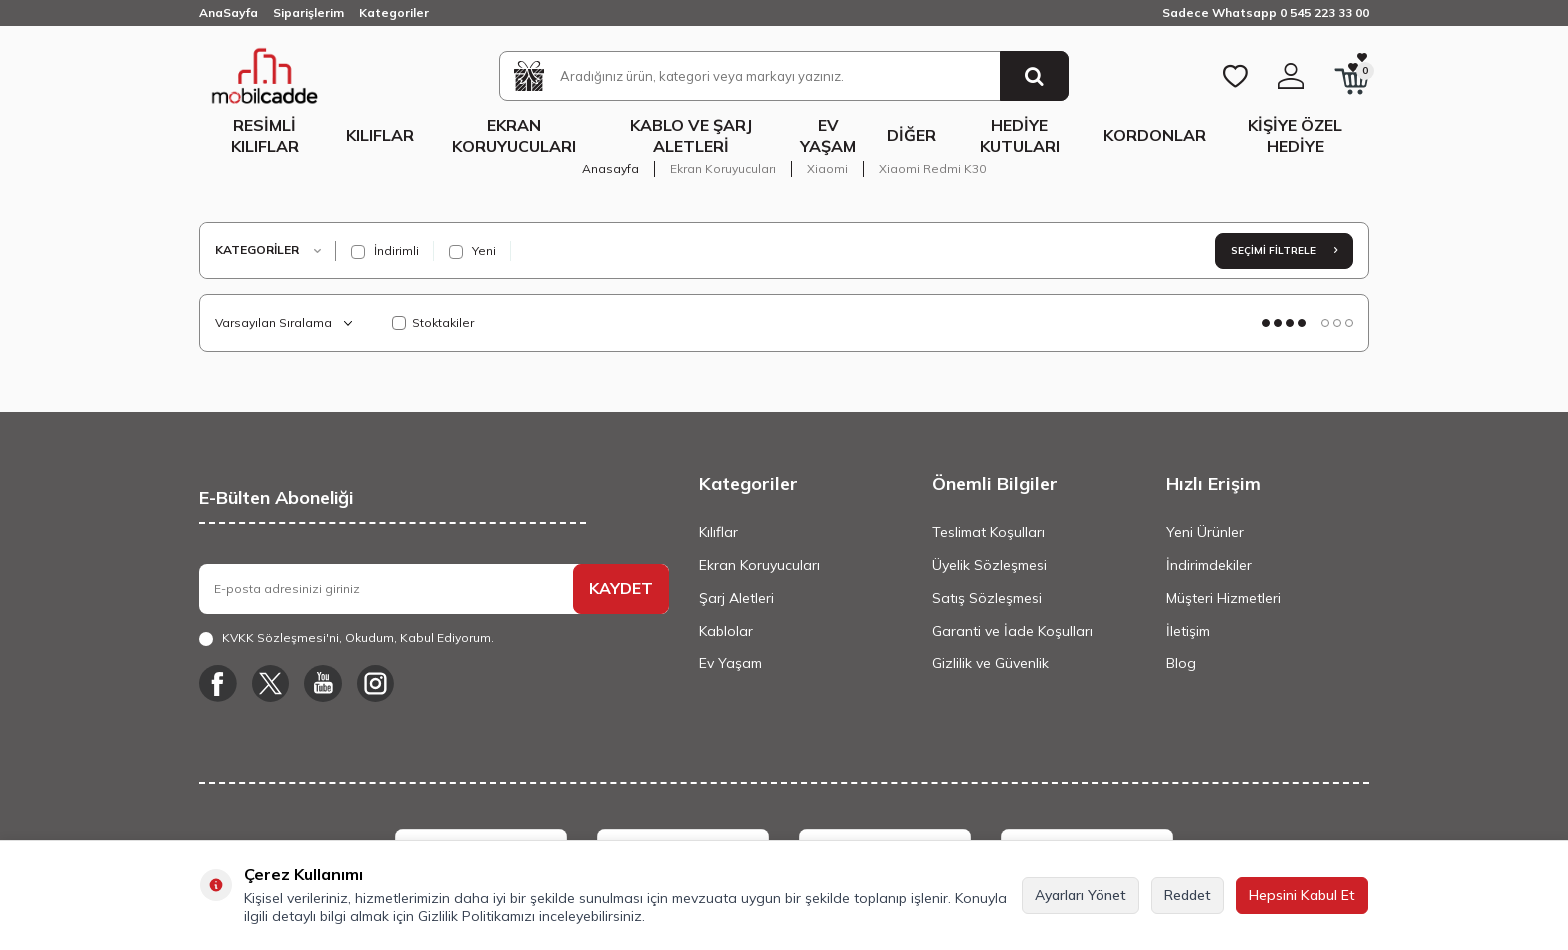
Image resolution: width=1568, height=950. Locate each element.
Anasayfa (610, 168)
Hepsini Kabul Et (1302, 895)
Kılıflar (380, 135)
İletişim (1188, 631)
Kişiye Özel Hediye (1295, 135)
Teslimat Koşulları (988, 532)
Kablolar (726, 631)
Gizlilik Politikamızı (476, 916)
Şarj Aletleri (736, 598)
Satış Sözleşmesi (987, 598)
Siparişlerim (308, 12)
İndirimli (385, 251)
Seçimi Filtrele (1284, 250)
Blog (1181, 663)
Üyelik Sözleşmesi (989, 565)
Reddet (1187, 895)
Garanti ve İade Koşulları (1012, 631)
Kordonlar (1154, 135)
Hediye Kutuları (1020, 135)
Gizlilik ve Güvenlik (990, 663)
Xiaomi (827, 168)
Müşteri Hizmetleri (1223, 598)
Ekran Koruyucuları (514, 135)
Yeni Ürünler (1205, 532)
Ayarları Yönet (1080, 895)
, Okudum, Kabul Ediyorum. (346, 638)
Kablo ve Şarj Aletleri (691, 135)
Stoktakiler (433, 322)
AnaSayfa (228, 12)
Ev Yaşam (828, 135)
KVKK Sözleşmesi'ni (280, 637)
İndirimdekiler (1209, 565)
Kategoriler (394, 12)
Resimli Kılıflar (265, 135)
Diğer (911, 135)
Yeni (472, 251)
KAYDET (621, 588)
